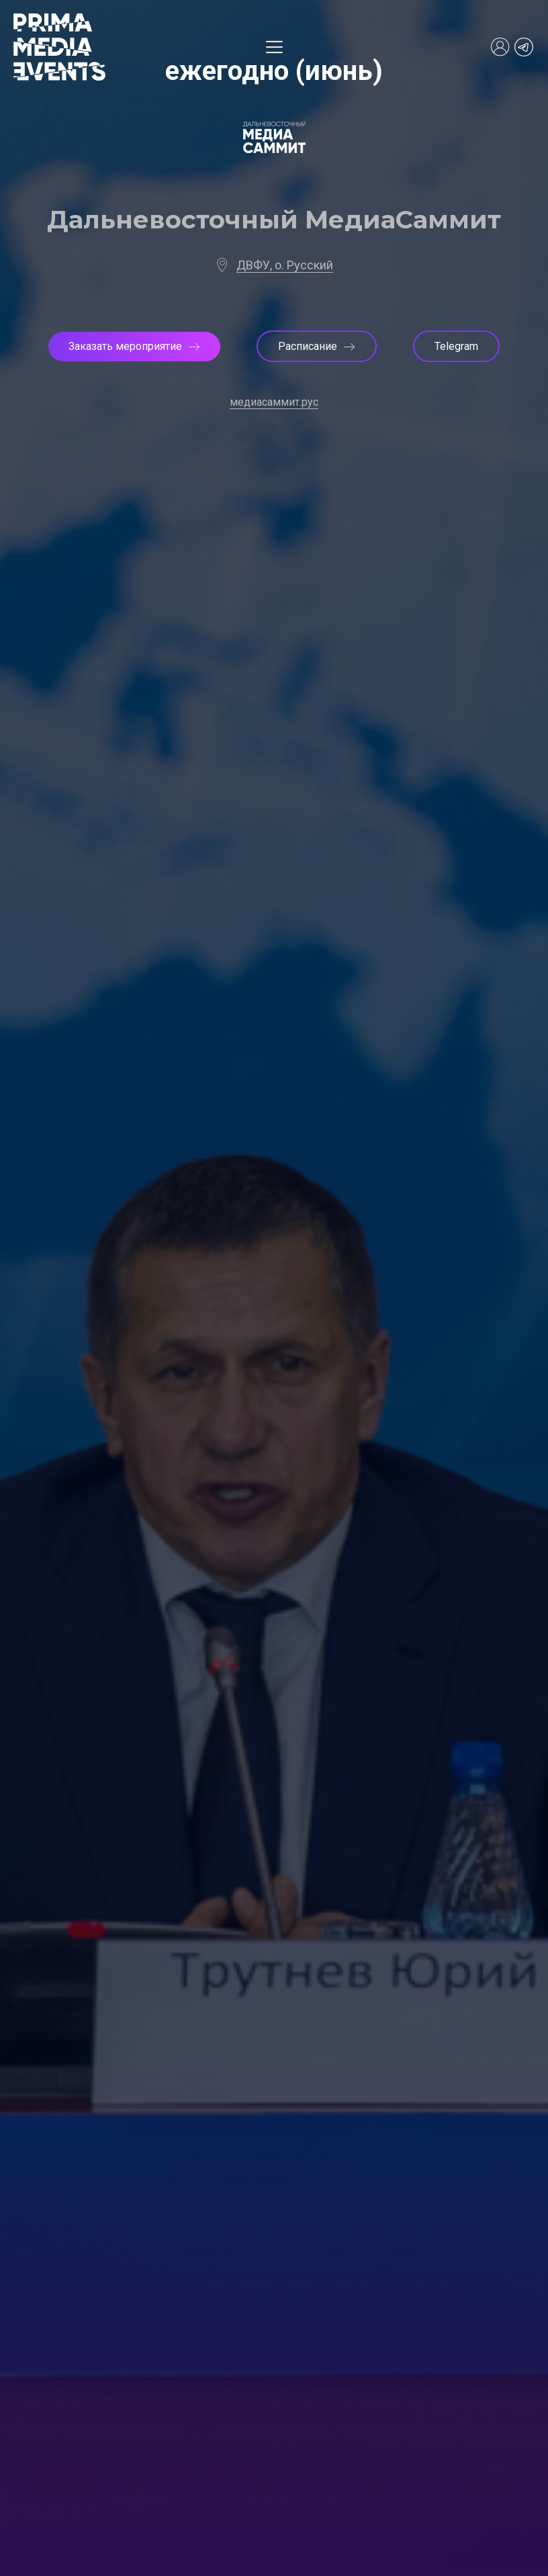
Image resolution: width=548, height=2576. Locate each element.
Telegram (456, 346)
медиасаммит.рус (274, 402)
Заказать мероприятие (134, 346)
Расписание (316, 346)
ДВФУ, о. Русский (284, 265)
